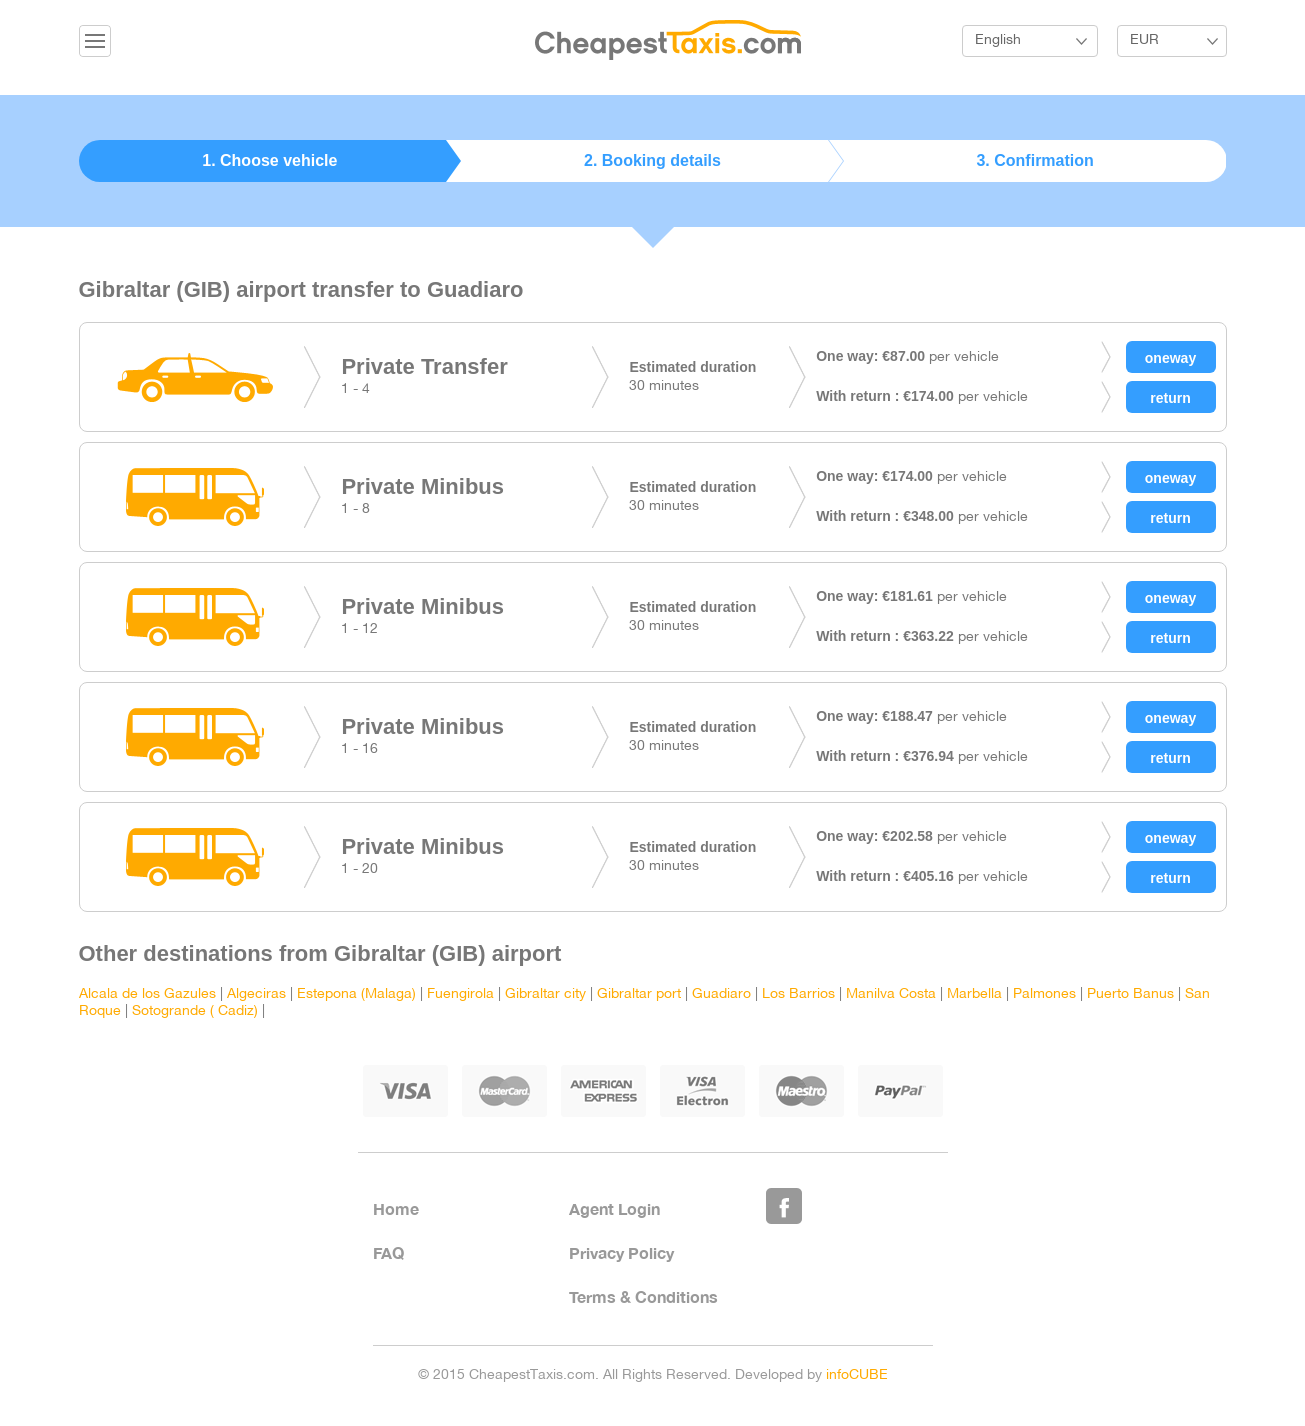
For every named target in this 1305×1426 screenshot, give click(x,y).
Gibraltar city (545, 994)
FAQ (388, 1252)
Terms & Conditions (643, 1296)
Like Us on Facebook (784, 1206)
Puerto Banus (1130, 994)
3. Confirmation (1034, 160)
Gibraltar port (639, 994)
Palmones (1044, 994)
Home (396, 1208)
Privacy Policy (621, 1252)
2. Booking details (652, 160)
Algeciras (256, 994)
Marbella (974, 994)
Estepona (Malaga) (356, 994)
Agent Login (614, 1208)
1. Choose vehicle (269, 160)
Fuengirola (460, 994)
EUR (1144, 40)
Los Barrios (798, 994)
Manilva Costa (891, 994)
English (998, 40)
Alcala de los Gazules (147, 994)
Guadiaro (721, 994)
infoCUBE (857, 1375)
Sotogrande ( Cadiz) (195, 1011)
